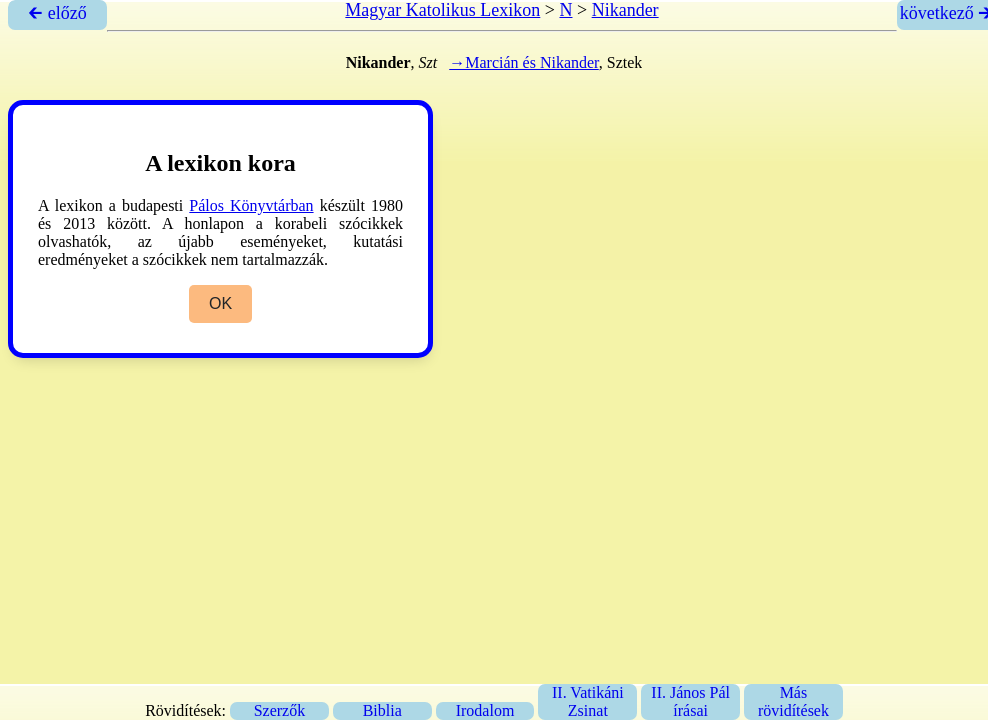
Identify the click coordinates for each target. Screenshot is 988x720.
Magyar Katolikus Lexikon (442, 10)
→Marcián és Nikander (524, 62)
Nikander (625, 10)
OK (220, 303)
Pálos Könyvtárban (251, 205)
